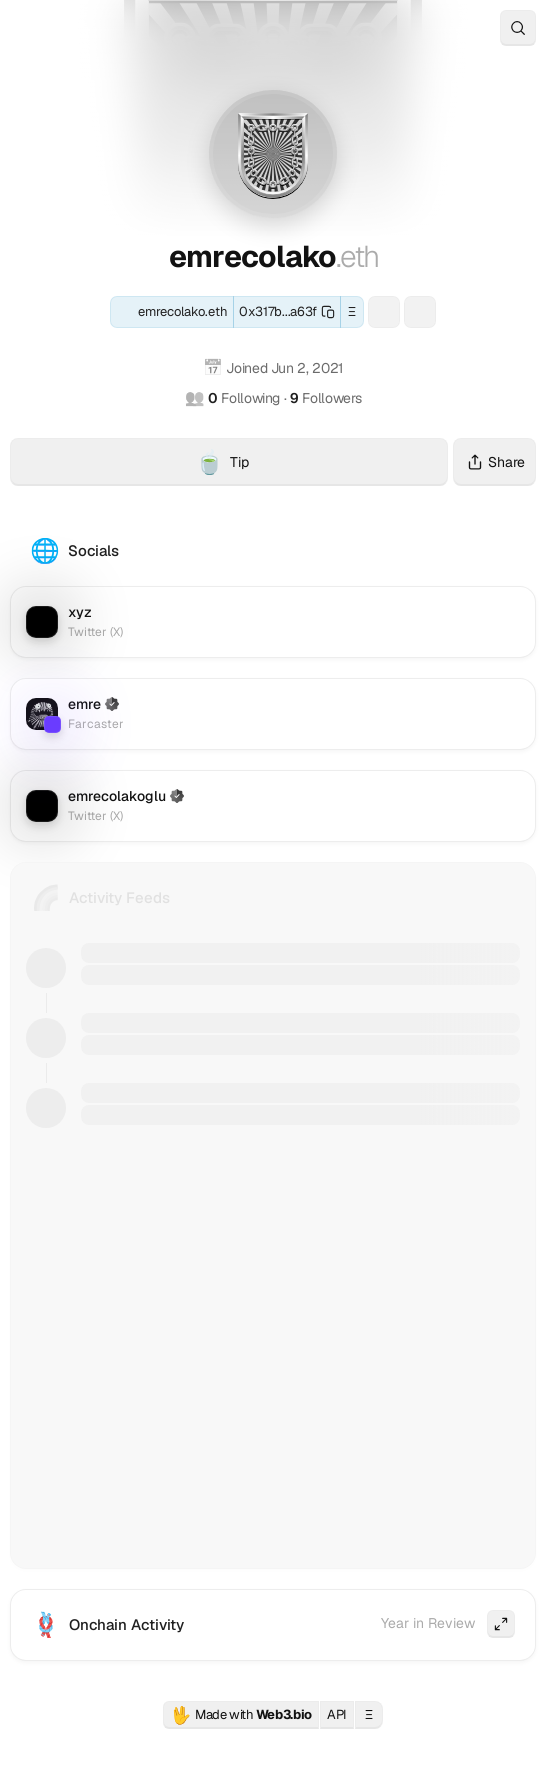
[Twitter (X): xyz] (273, 622)
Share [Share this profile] (494, 462)
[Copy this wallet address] (287, 312)
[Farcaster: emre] (420, 312)
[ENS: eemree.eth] (384, 312)
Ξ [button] (352, 311)
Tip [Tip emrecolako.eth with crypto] (321, 465)
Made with (241, 1715)
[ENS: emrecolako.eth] (172, 312)
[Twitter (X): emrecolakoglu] (273, 806)
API (337, 1714)
